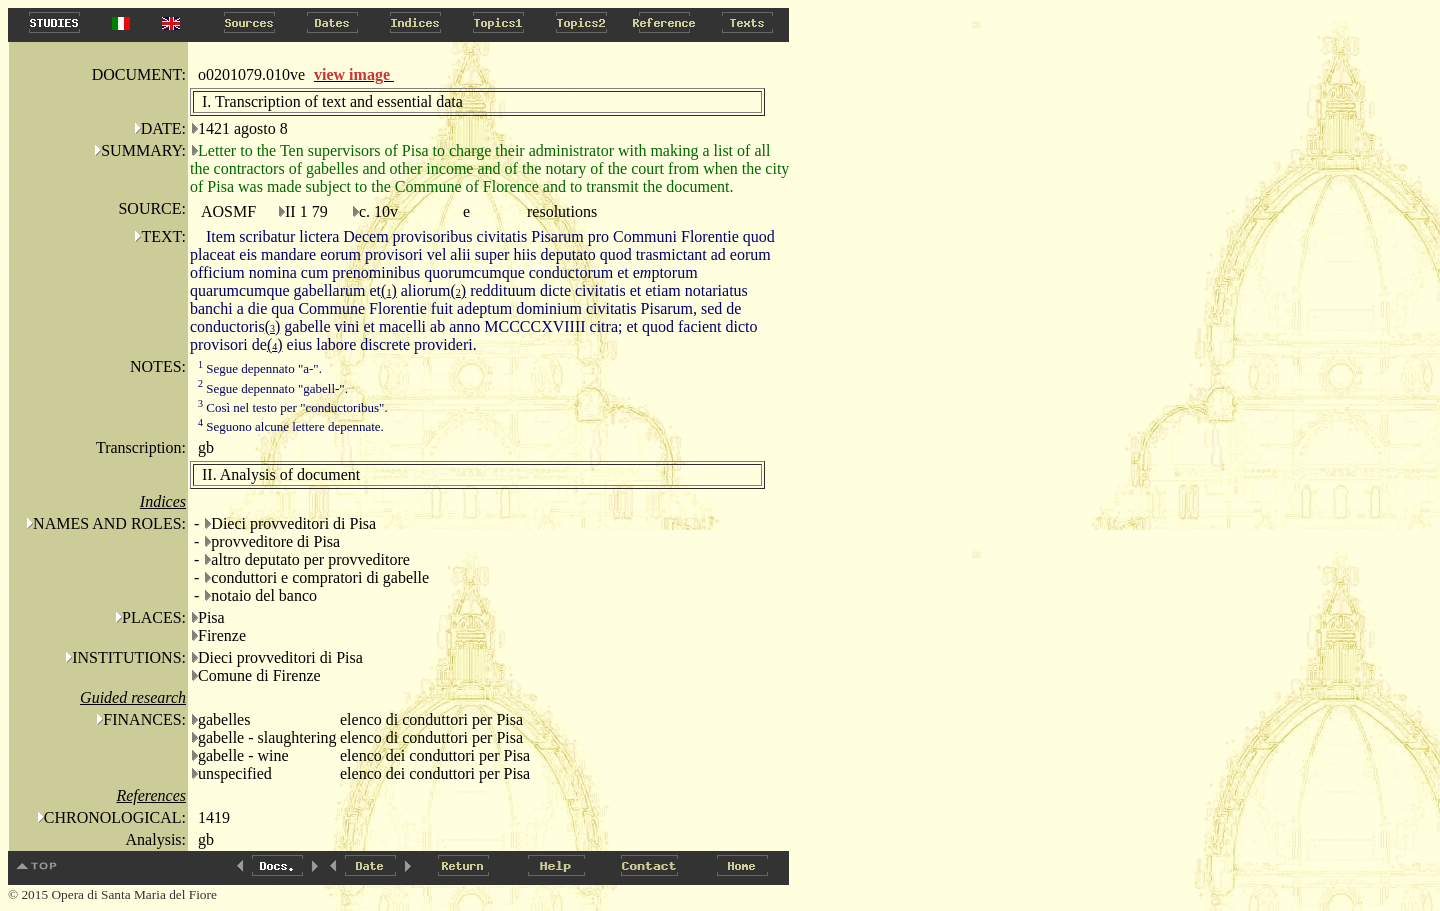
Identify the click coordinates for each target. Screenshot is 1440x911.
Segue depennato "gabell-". (273, 388)
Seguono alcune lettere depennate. (291, 426)
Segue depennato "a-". (260, 368)
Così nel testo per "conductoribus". (293, 407)
